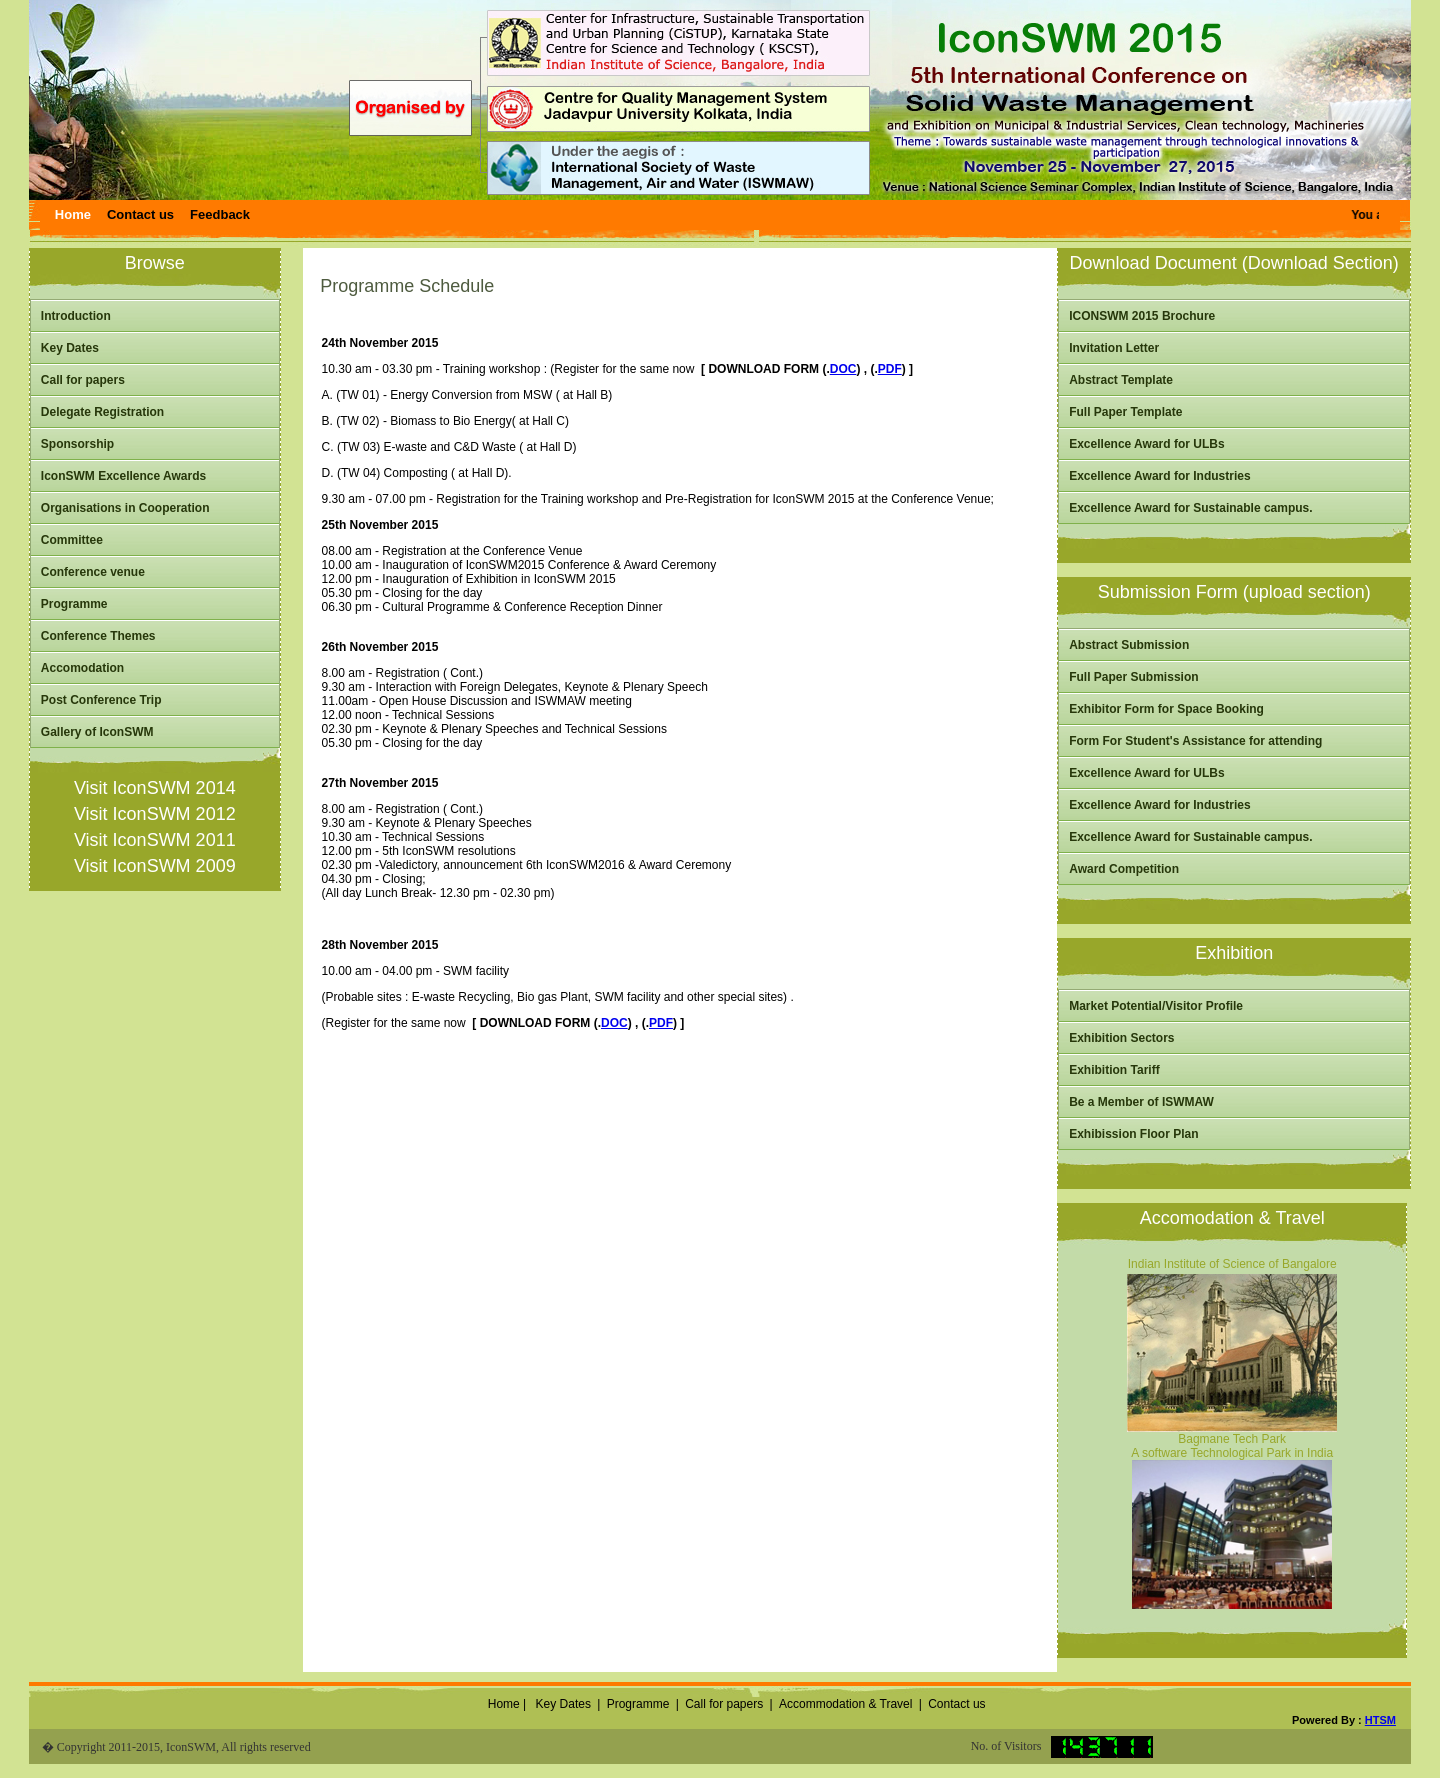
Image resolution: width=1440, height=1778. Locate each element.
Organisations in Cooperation (125, 508)
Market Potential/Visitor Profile (1156, 1006)
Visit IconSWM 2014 (155, 788)
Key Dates (70, 348)
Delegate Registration (102, 412)
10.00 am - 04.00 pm (377, 971)
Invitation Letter (1114, 348)
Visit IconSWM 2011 (155, 840)
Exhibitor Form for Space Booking (1166, 709)
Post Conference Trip (101, 700)
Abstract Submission (1129, 645)
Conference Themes (98, 636)
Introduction (76, 316)
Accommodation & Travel (845, 1704)
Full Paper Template (1125, 412)
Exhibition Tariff (1114, 1070)
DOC (843, 369)
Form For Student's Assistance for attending (1195, 741)
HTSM (1380, 1720)
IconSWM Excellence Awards (123, 476)
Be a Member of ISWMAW (1141, 1102)
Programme (74, 604)
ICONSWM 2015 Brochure (1142, 316)
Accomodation (82, 668)
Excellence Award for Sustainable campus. (1190, 508)
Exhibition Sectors (1121, 1038)
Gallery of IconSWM (97, 732)
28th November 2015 (380, 945)
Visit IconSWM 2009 (155, 866)
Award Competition (1124, 869)
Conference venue (93, 572)
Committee (72, 540)
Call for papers (83, 380)
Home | (505, 1704)
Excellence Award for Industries (1159, 476)
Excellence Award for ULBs (1146, 444)
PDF (890, 369)
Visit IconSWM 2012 (155, 814)
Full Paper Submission (1133, 677)
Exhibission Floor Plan (1133, 1134)
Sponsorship (77, 444)
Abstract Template (1121, 380)
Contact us (956, 1704)
